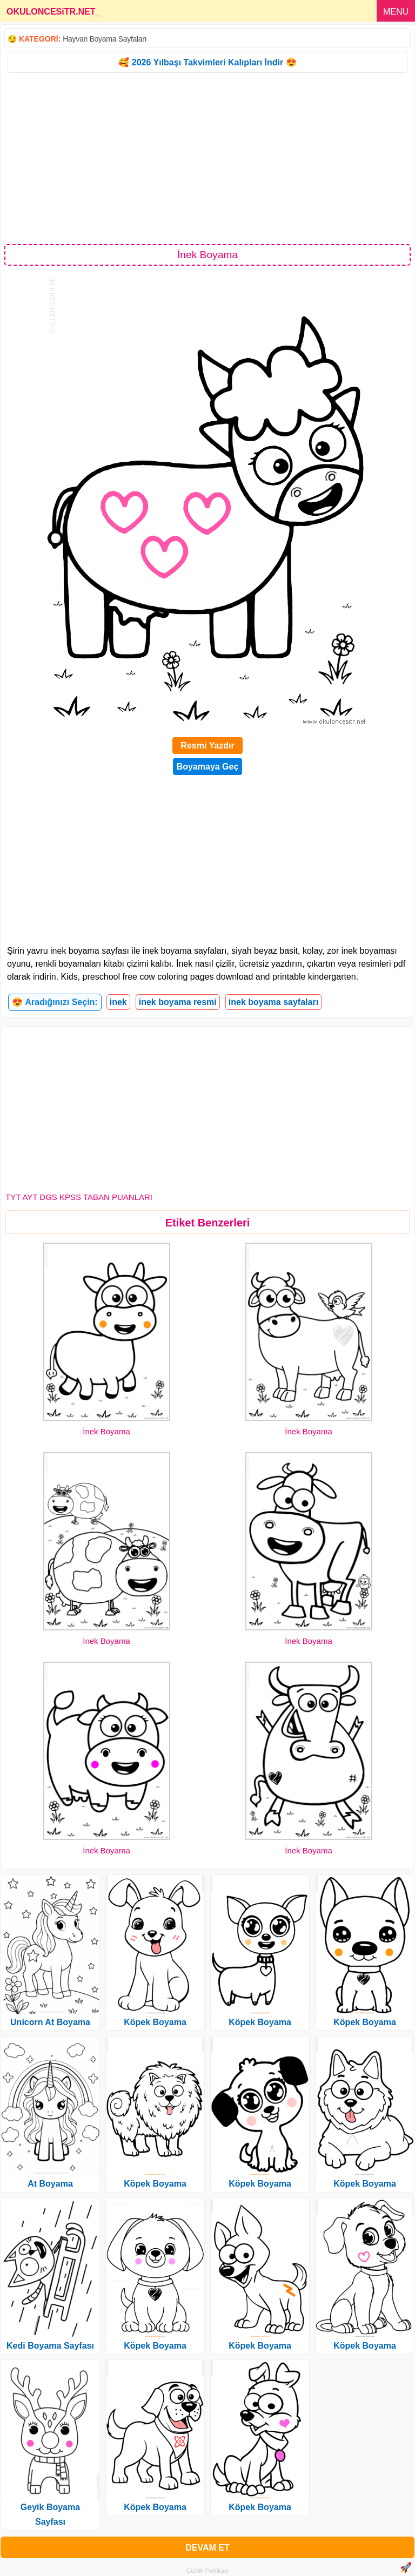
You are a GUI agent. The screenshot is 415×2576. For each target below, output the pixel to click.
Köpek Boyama (155, 2022)
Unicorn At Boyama (50, 2022)
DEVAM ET (207, 2547)
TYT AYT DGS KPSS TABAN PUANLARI (78, 1197)
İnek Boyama (106, 1431)
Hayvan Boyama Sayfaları (104, 39)
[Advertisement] (207, 157)
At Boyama (50, 2183)
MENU (396, 11)
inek (118, 1002)
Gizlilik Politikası (207, 2570)
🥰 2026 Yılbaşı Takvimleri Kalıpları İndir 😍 (207, 62)
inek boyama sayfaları (273, 1002)
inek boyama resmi (178, 1002)
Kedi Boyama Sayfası (50, 2345)
